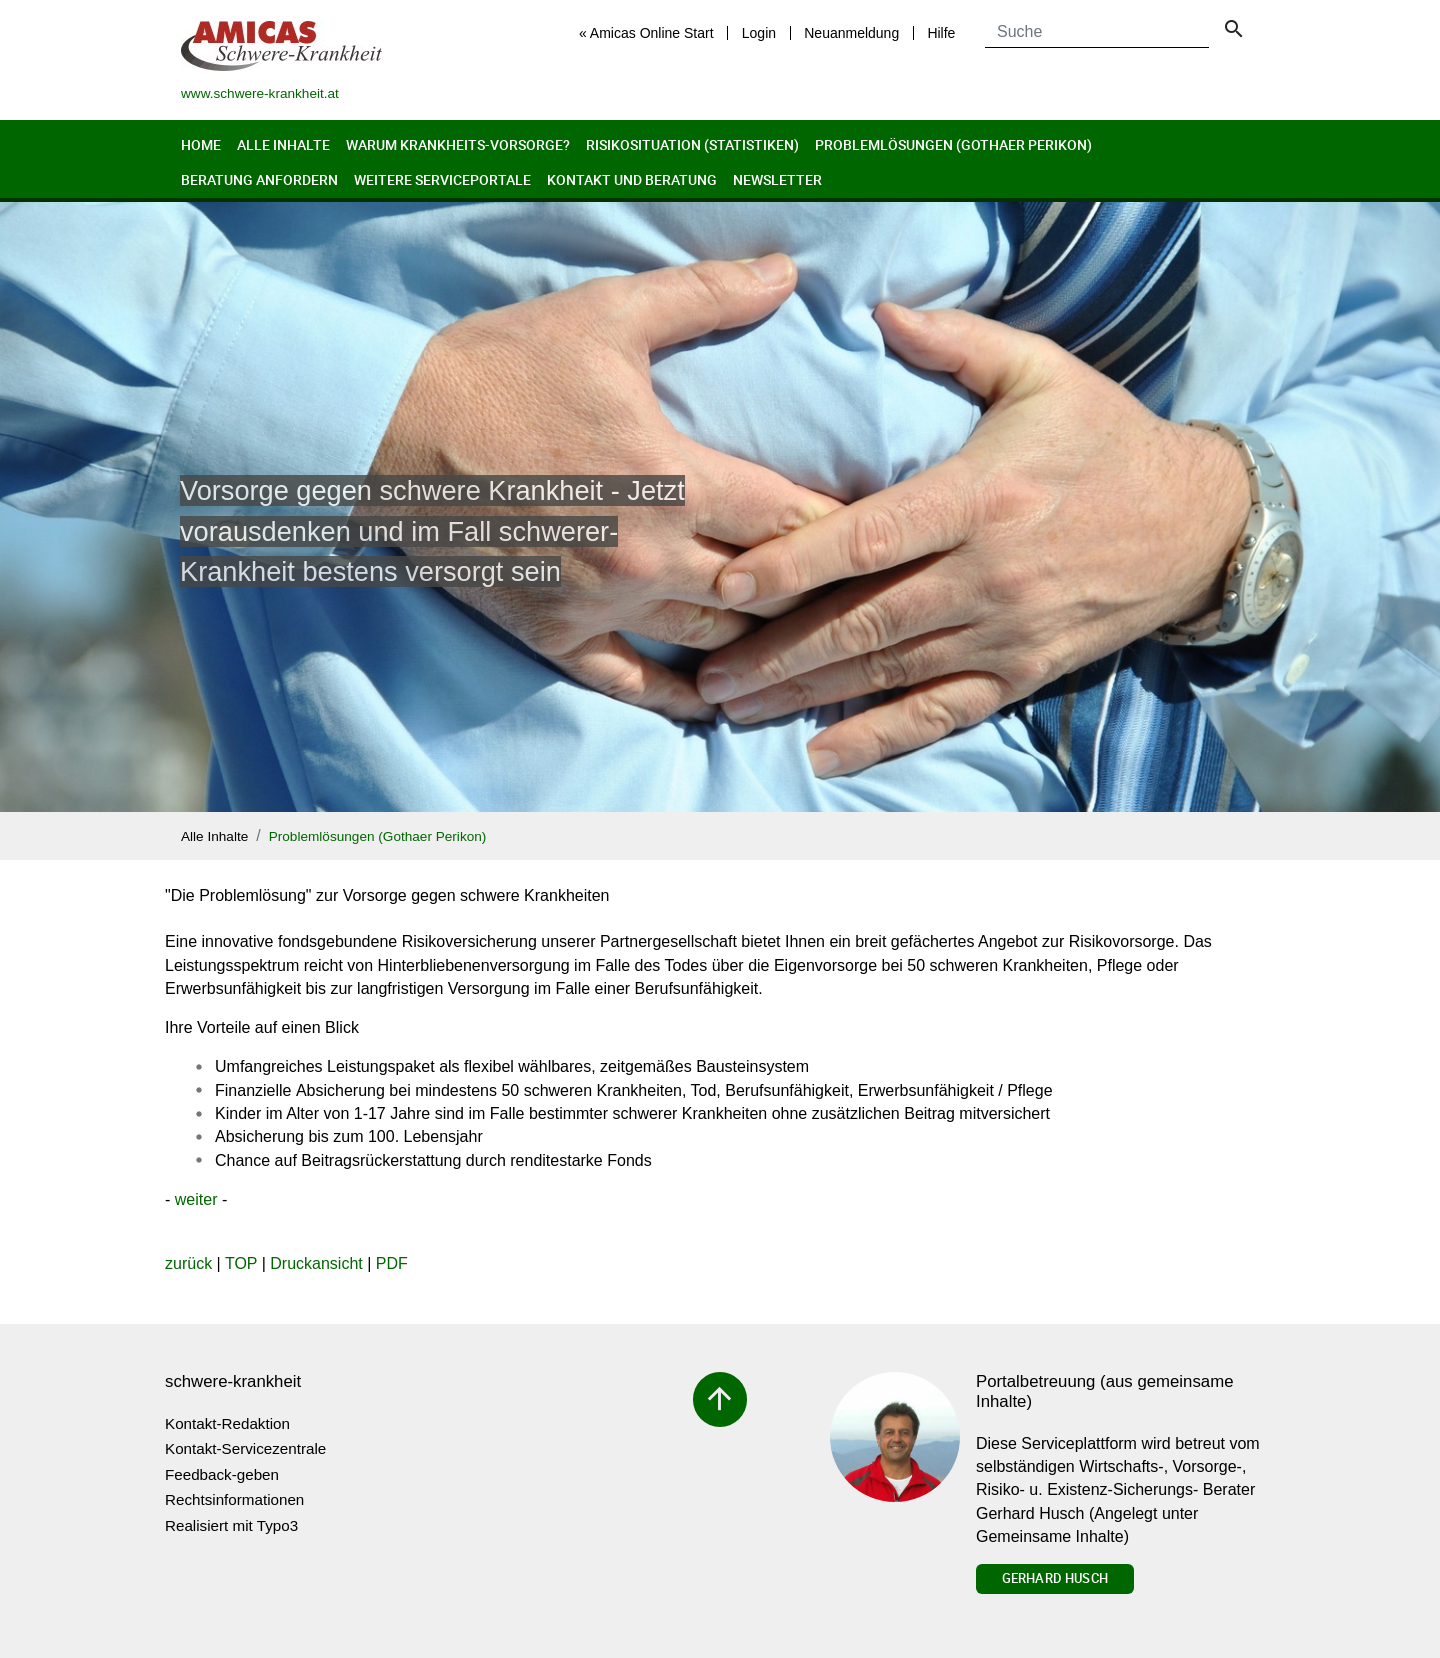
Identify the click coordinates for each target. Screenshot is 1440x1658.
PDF (392, 1263)
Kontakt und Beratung (632, 179)
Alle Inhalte (283, 144)
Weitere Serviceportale (442, 179)
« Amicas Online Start (646, 33)
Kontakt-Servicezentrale (245, 1448)
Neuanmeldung (851, 33)
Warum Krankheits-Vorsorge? (458, 144)
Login (759, 33)
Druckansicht (316, 1263)
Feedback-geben (222, 1474)
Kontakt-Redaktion (227, 1423)
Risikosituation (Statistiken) (692, 144)
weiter (196, 1199)
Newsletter (777, 179)
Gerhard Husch (1055, 1578)
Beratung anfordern (259, 179)
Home (201, 144)
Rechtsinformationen (234, 1499)
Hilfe (941, 33)
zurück (188, 1263)
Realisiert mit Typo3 (231, 1525)
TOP (241, 1263)
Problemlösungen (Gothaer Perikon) (953, 144)
